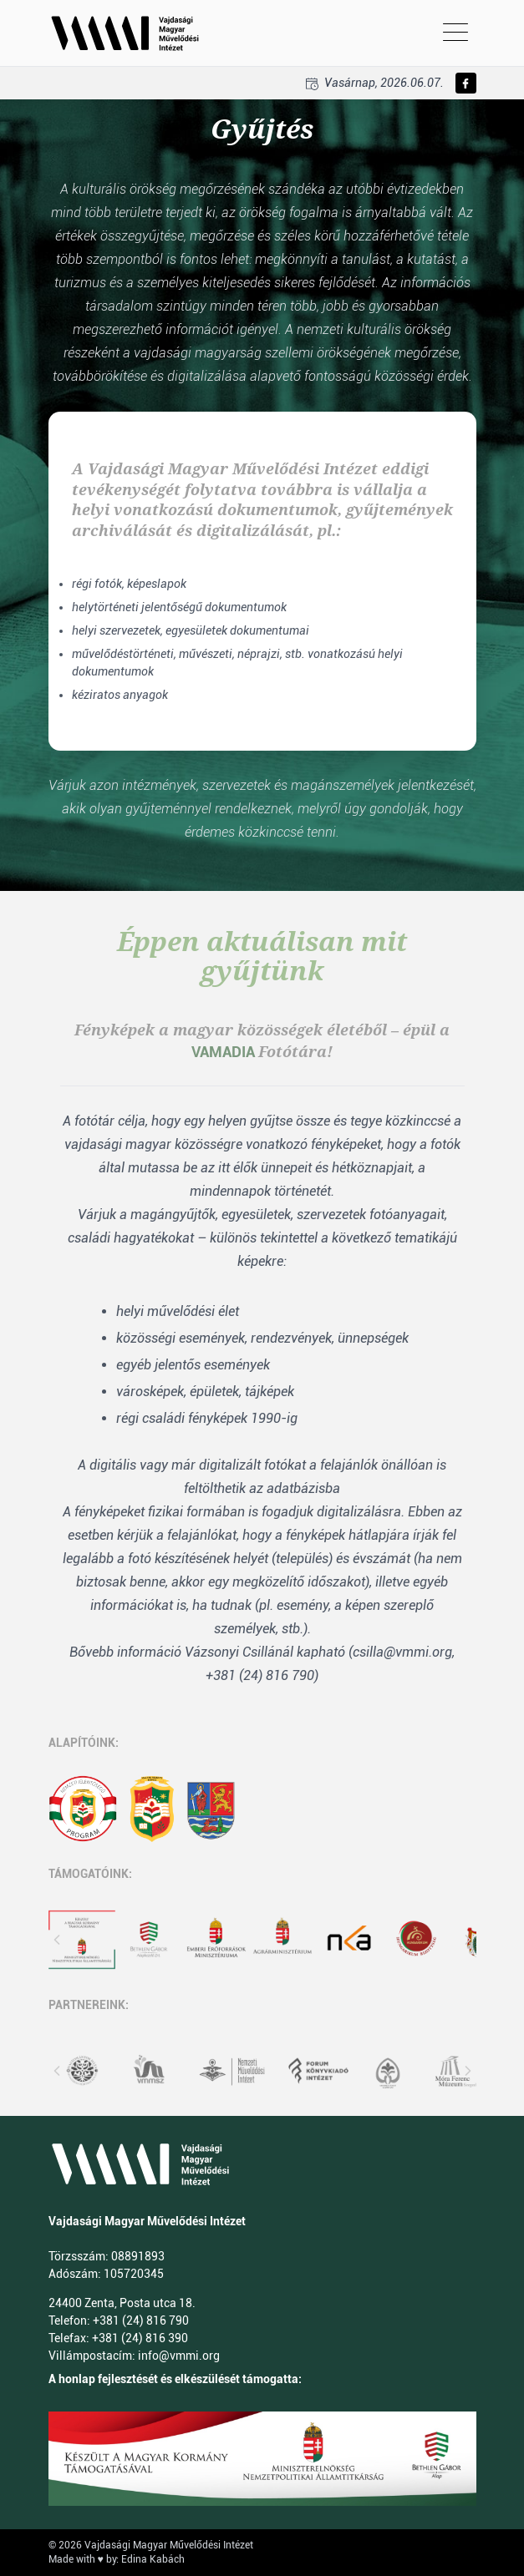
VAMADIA (223, 1052)
